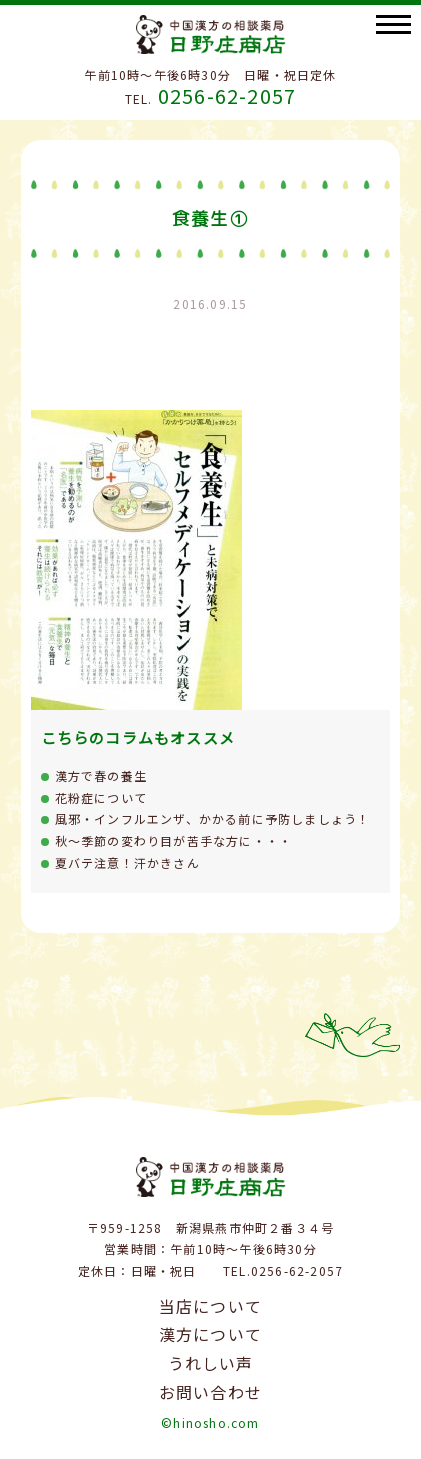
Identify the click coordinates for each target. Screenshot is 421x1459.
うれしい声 (211, 1363)
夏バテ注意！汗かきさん (127, 862)
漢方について (210, 1334)
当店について (210, 1306)
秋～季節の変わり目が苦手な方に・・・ (174, 840)
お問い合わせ (210, 1392)
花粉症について (101, 797)
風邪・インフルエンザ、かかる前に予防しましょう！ (213, 818)
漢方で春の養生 (101, 775)
